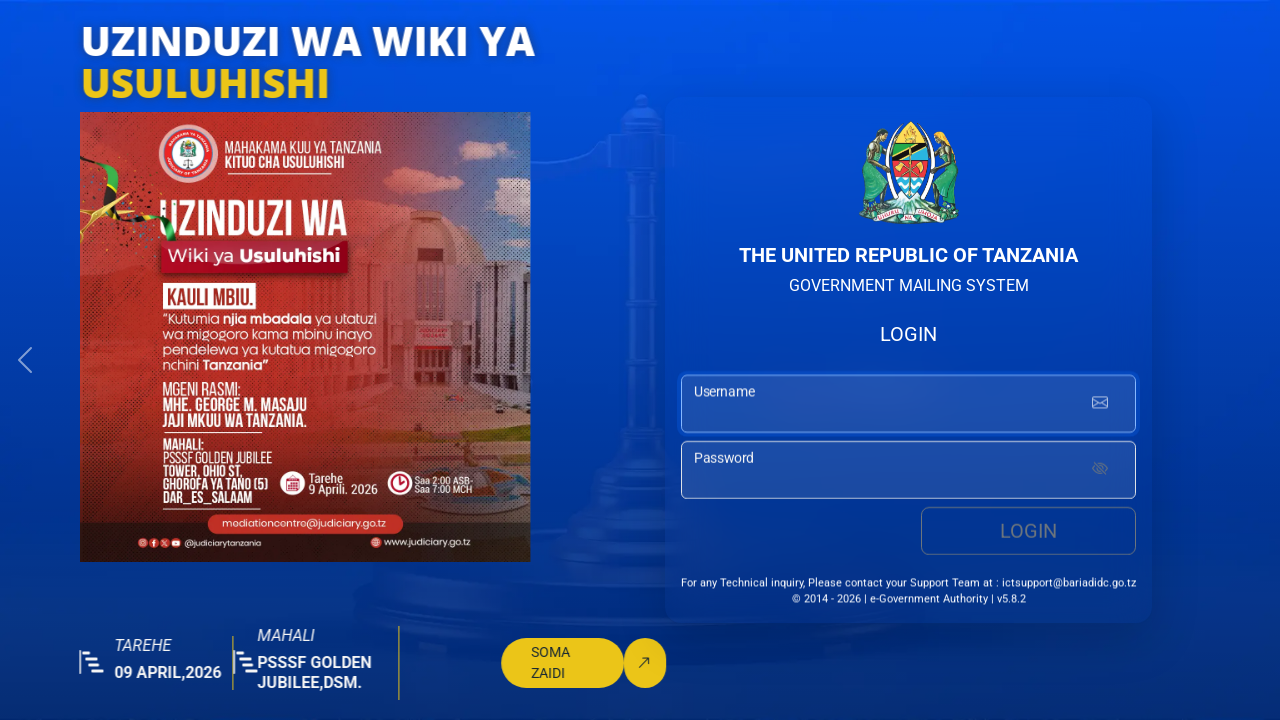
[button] (25, 360)
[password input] (908, 474)
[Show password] (1100, 474)
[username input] (908, 408)
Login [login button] (1028, 535)
